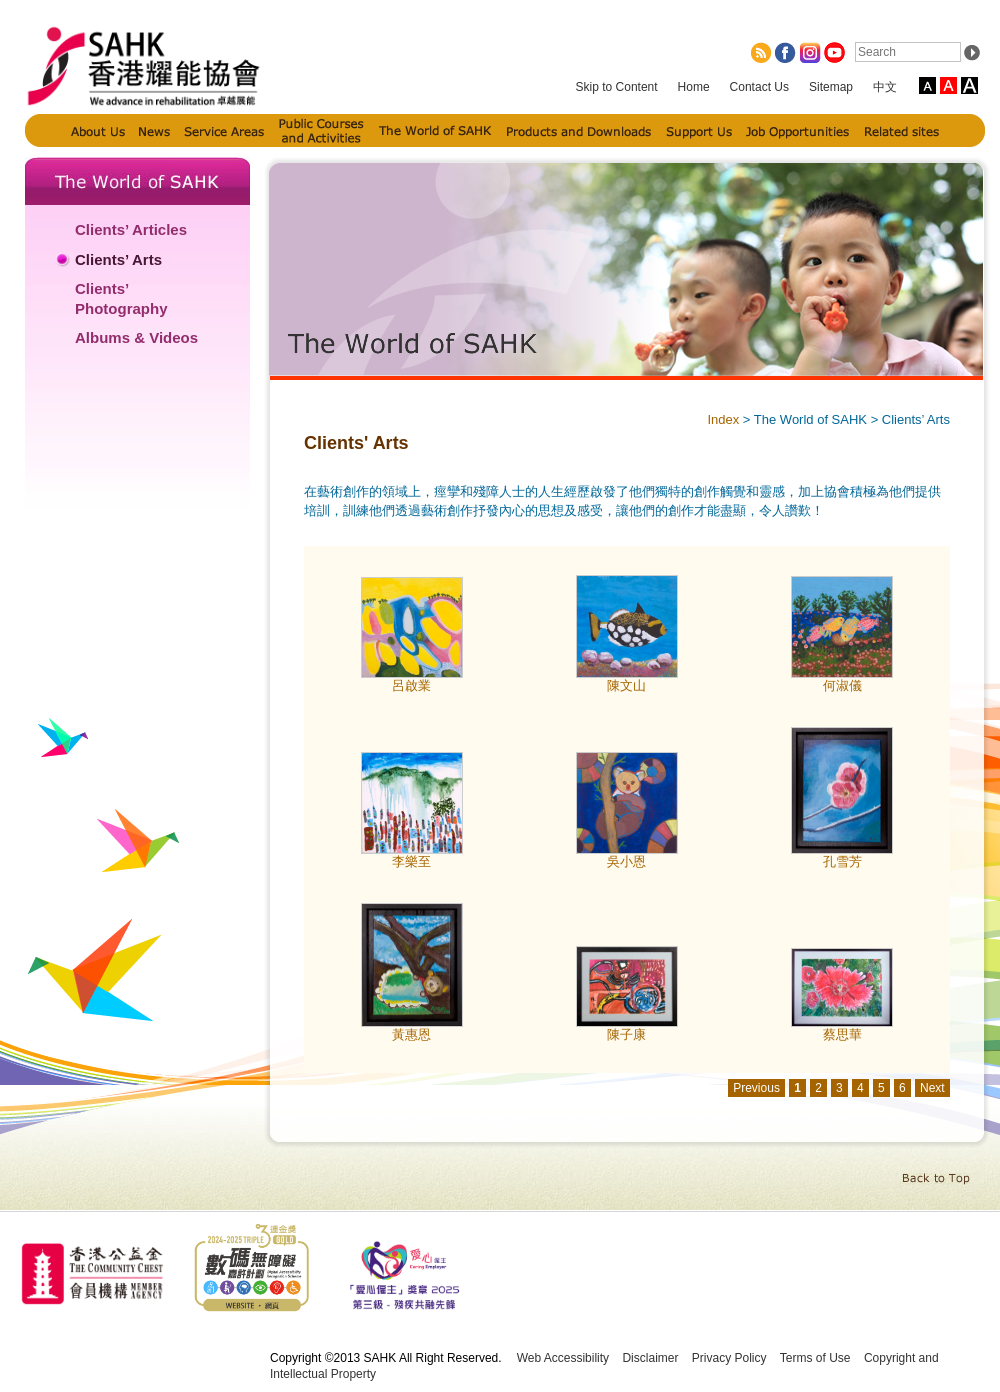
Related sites (902, 130)
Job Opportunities (798, 130)
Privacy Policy (729, 1358)
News (154, 130)
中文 (885, 87)
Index (723, 419)
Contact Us (759, 87)
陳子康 (626, 1034)
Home (694, 87)
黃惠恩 (411, 1034)
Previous (756, 1088)
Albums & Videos (136, 337)
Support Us (699, 130)
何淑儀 (842, 685)
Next (932, 1088)
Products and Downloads (579, 130)
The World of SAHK (436, 130)
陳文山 (626, 685)
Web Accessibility (563, 1358)
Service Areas (224, 130)
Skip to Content (617, 87)
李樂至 (411, 861)
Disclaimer (650, 1358)
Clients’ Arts (118, 259)
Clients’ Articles (131, 229)
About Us (98, 130)
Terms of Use (815, 1358)
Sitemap (831, 87)
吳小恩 (626, 861)
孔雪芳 (842, 861)
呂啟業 (411, 685)
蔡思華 (842, 1034)
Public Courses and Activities (322, 130)
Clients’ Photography (121, 298)
